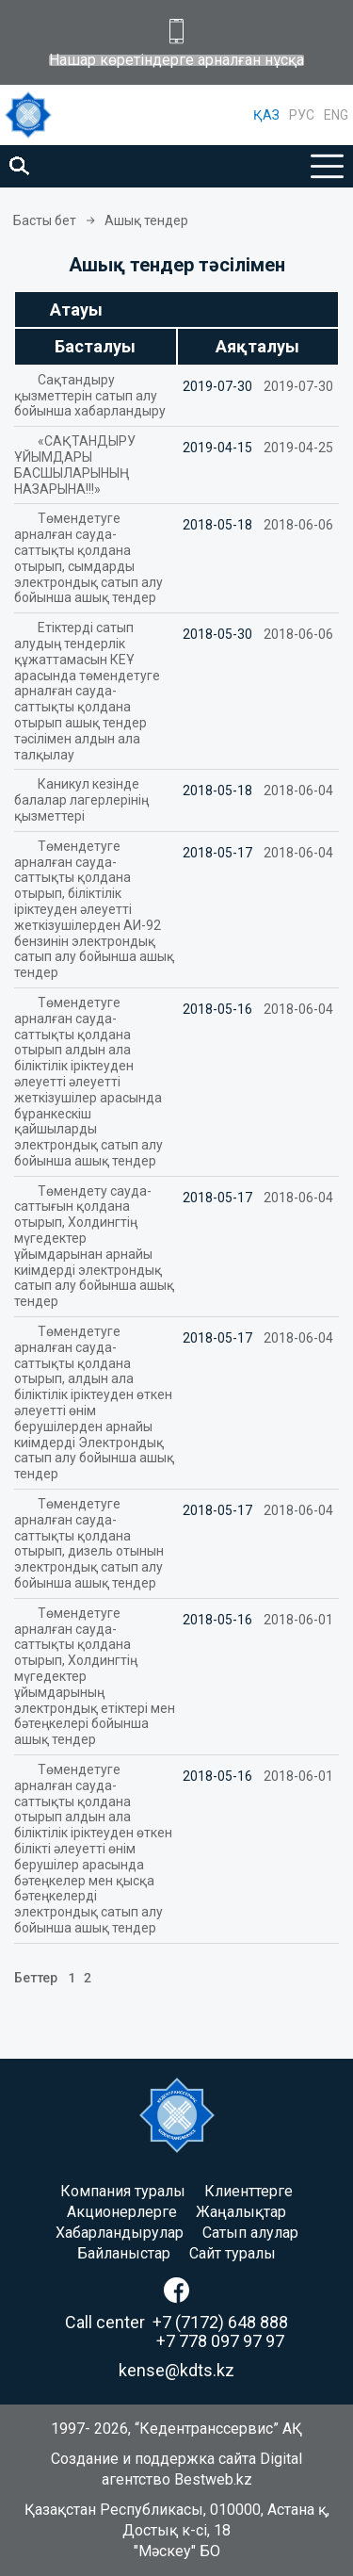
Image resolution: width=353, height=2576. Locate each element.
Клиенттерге (248, 2191)
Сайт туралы (232, 2253)
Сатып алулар (250, 2233)
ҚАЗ (266, 114)
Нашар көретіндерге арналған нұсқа (176, 60)
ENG (336, 114)
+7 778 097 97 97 (220, 2341)
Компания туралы (122, 2191)
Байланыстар (123, 2253)
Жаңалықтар (241, 2212)
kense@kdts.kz (176, 2370)
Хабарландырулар (120, 2233)
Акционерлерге (122, 2212)
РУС (301, 114)
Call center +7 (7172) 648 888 (176, 2322)
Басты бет (44, 220)
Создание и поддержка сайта (153, 2459)
